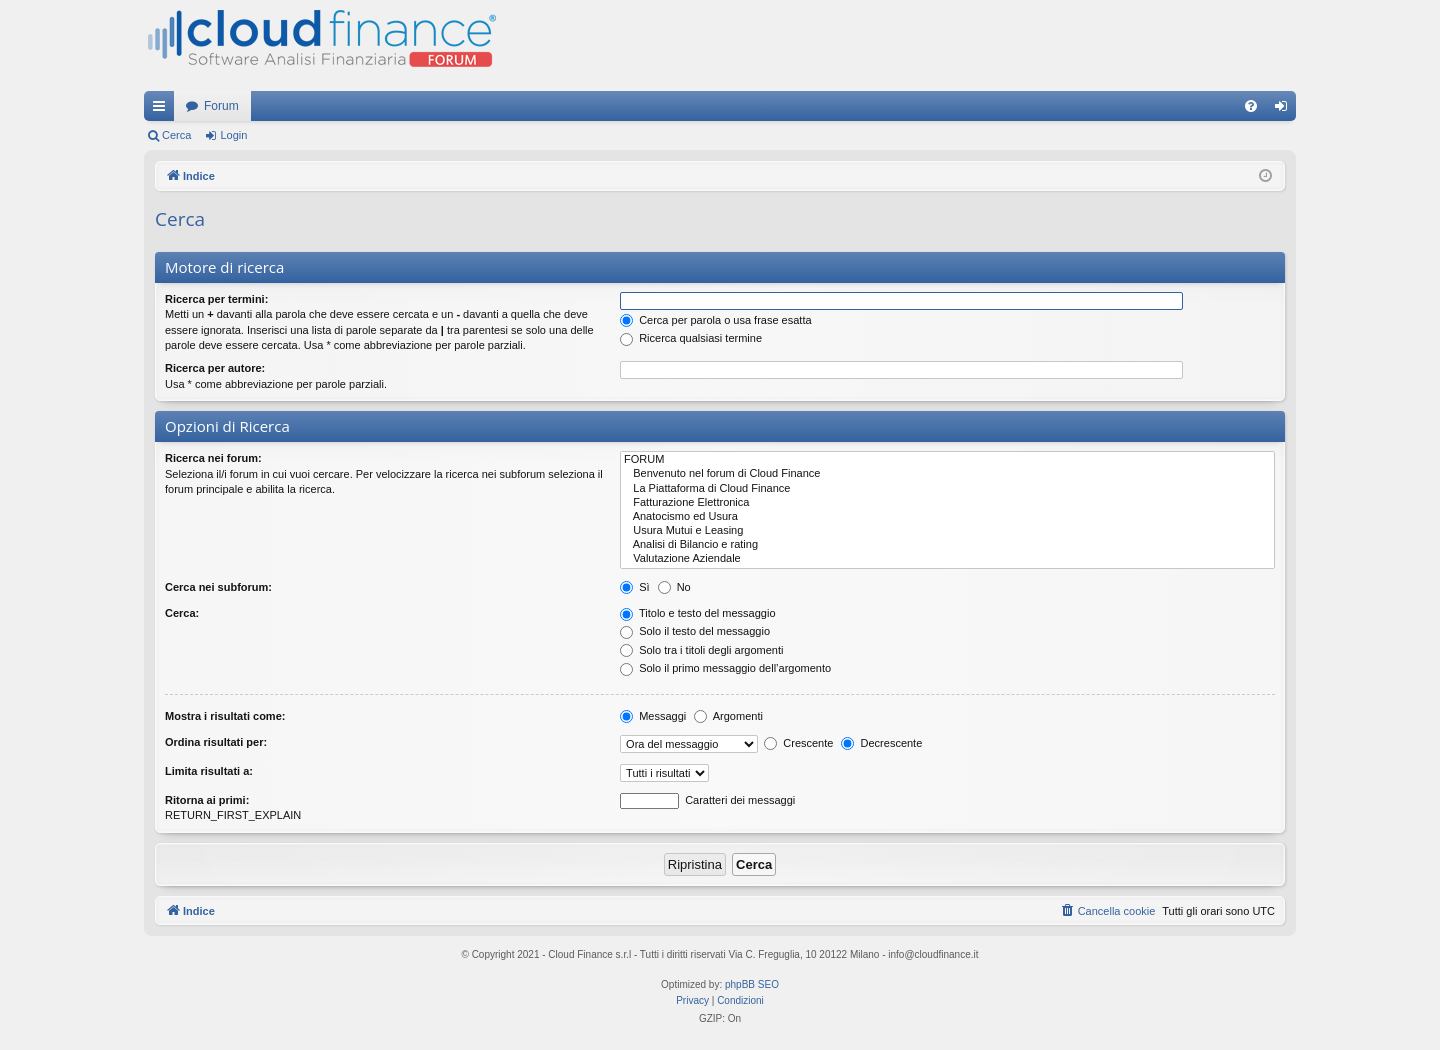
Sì (634, 587)
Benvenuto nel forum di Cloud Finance (947, 474)
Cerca (176, 135)
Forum (221, 106)
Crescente (798, 743)
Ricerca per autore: (215, 368)
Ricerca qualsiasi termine (691, 338)
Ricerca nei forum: (213, 458)
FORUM (947, 460)
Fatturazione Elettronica (947, 503)
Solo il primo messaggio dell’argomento (725, 668)
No (674, 587)
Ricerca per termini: (216, 299)
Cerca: (182, 613)
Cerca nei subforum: (218, 587)
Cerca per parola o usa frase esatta (715, 320)
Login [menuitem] (1285, 110)
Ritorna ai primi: (207, 800)
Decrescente (881, 743)
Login (233, 135)
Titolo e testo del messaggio (697, 613)
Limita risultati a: (209, 771)
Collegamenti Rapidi (163, 110)
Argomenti (728, 716)
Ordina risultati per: (216, 742)
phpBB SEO (752, 984)
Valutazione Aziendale (947, 559)
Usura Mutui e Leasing (947, 531)
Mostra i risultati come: (225, 716)
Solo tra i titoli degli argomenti (701, 650)
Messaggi (653, 716)
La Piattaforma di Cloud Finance (947, 489)
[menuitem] (1251, 106)
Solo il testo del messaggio (695, 631)
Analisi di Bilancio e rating (947, 545)
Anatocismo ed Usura (947, 517)
